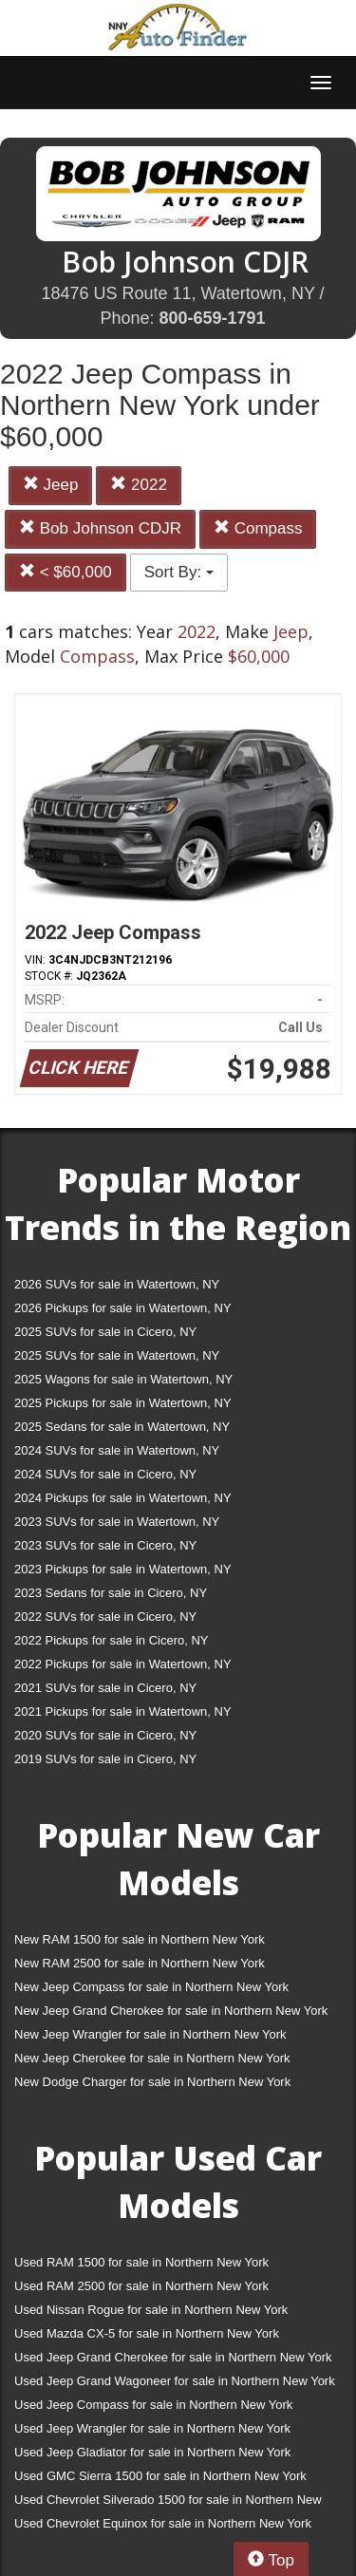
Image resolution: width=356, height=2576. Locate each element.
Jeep (51, 485)
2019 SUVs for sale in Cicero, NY (105, 1759)
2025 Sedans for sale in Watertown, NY (122, 1427)
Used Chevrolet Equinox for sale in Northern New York (162, 2523)
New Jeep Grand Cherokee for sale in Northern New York (171, 2010)
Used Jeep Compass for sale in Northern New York (153, 2404)
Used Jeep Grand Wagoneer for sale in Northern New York (174, 2381)
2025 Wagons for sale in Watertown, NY (123, 1379)
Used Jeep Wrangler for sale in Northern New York (152, 2428)
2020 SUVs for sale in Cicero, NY (105, 1735)
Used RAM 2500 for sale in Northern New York (141, 2286)
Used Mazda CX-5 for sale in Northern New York (146, 2333)
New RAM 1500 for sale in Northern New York (139, 1939)
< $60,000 (65, 572)
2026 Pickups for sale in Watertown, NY (123, 1308)
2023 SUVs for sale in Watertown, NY (116, 1521)
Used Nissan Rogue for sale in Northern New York (151, 2310)
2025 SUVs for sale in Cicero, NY (105, 1332)
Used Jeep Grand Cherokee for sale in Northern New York (173, 2357)
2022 (138, 485)
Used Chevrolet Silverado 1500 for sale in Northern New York (168, 2503)
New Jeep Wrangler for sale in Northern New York (150, 2034)
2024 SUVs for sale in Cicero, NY (105, 1474)
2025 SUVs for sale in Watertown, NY (116, 1355)
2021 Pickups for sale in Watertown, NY (123, 1711)
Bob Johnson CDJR (100, 528)
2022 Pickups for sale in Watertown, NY (123, 1664)
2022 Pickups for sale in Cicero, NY (111, 1640)
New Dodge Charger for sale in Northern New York (152, 2082)
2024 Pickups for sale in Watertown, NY (123, 1498)
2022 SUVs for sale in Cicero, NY (105, 1616)
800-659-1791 (212, 318)
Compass (258, 528)
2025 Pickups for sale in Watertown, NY (123, 1403)
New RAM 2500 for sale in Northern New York (139, 1963)
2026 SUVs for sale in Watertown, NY (116, 1284)
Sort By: (179, 572)
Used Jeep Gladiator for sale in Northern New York (152, 2452)
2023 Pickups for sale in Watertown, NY (123, 1569)
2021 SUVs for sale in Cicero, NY (105, 1688)
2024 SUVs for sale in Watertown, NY (116, 1450)
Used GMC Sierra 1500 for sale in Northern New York (160, 2476)
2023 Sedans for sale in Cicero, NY (110, 1593)
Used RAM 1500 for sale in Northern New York (141, 2262)
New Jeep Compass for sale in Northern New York (151, 1987)
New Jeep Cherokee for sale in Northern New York (152, 2058)
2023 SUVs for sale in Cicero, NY (105, 1545)
